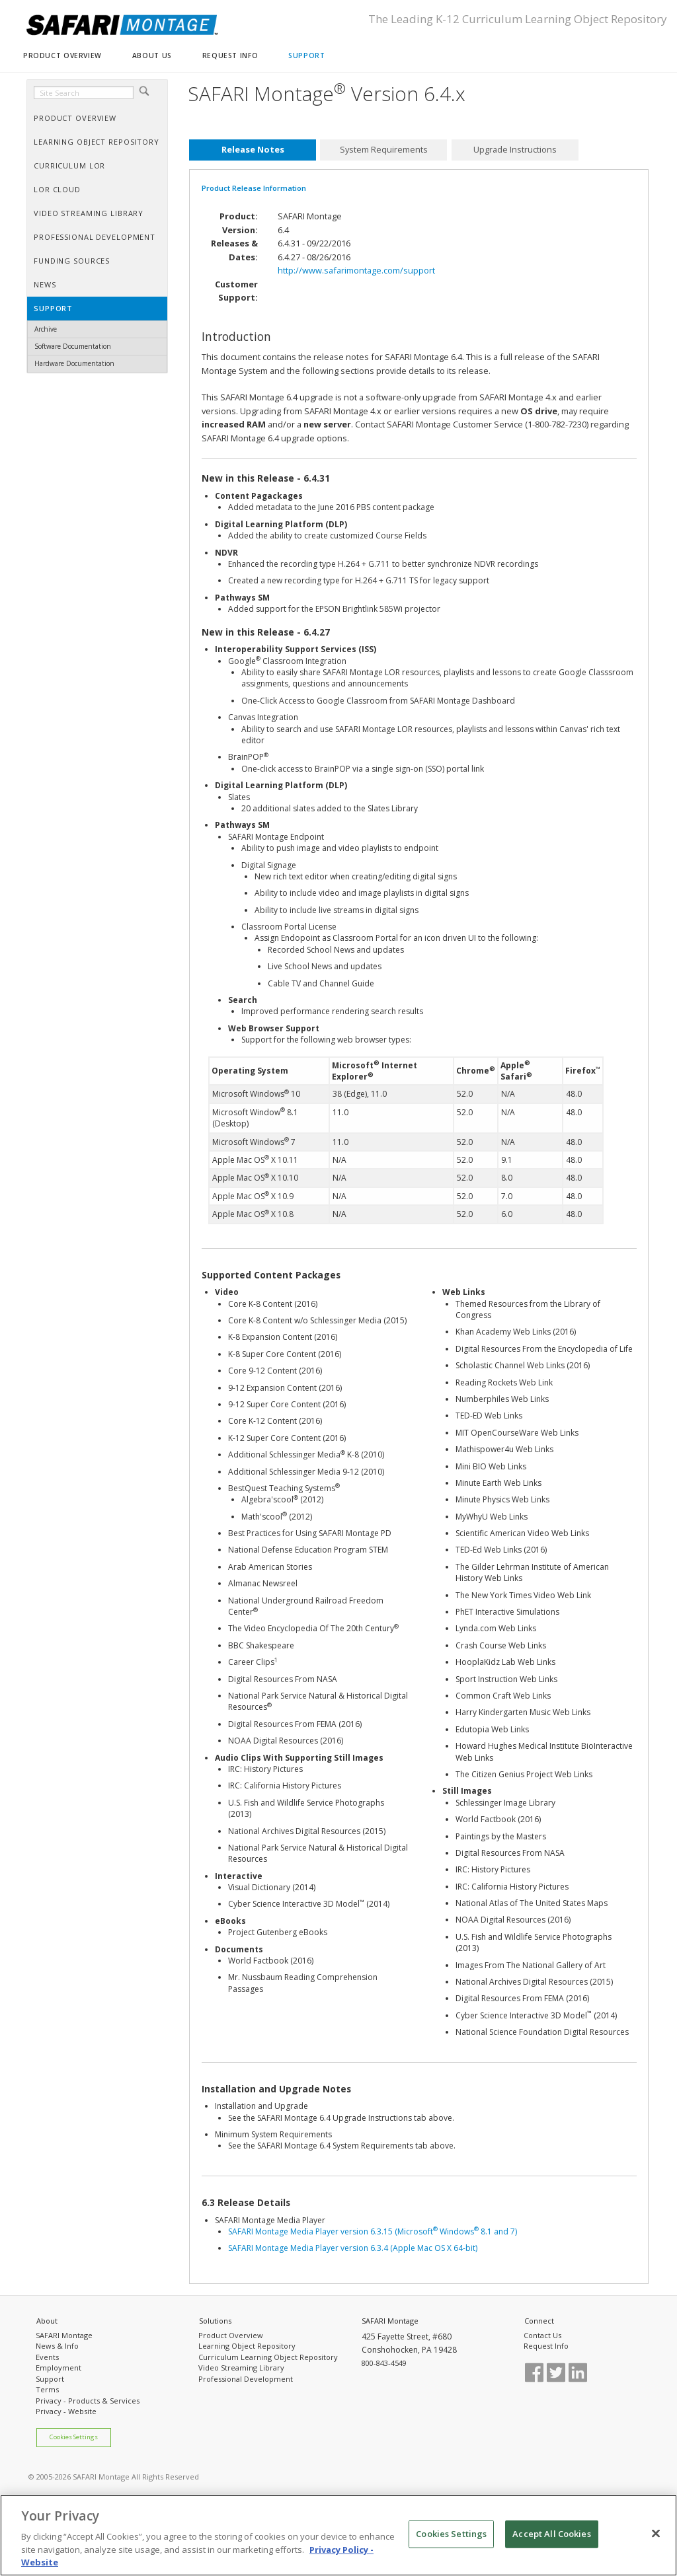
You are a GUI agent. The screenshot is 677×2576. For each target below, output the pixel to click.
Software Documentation (72, 346)
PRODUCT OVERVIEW (62, 55)
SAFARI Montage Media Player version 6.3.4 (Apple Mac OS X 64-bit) (352, 2248)
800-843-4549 (384, 2363)
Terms (47, 2389)
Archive (45, 329)
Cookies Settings (74, 2437)
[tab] (252, 150)
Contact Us (542, 2335)
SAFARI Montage (64, 2335)
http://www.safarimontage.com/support (356, 270)
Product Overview (230, 2335)
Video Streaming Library (241, 2368)
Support (50, 2379)
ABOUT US (152, 55)
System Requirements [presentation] (384, 150)
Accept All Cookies (551, 2534)
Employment (58, 2368)
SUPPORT (306, 55)
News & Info (57, 2346)
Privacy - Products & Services (87, 2401)
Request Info (546, 2346)
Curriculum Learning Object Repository (268, 2357)
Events (47, 2357)
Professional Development (245, 2379)
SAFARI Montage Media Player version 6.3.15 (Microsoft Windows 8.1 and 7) (372, 2231)
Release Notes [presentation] (252, 150)
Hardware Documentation (74, 363)
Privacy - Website (66, 2411)
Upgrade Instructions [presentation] (515, 150)
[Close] (655, 2534)
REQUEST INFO (230, 55)
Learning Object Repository (247, 2346)
